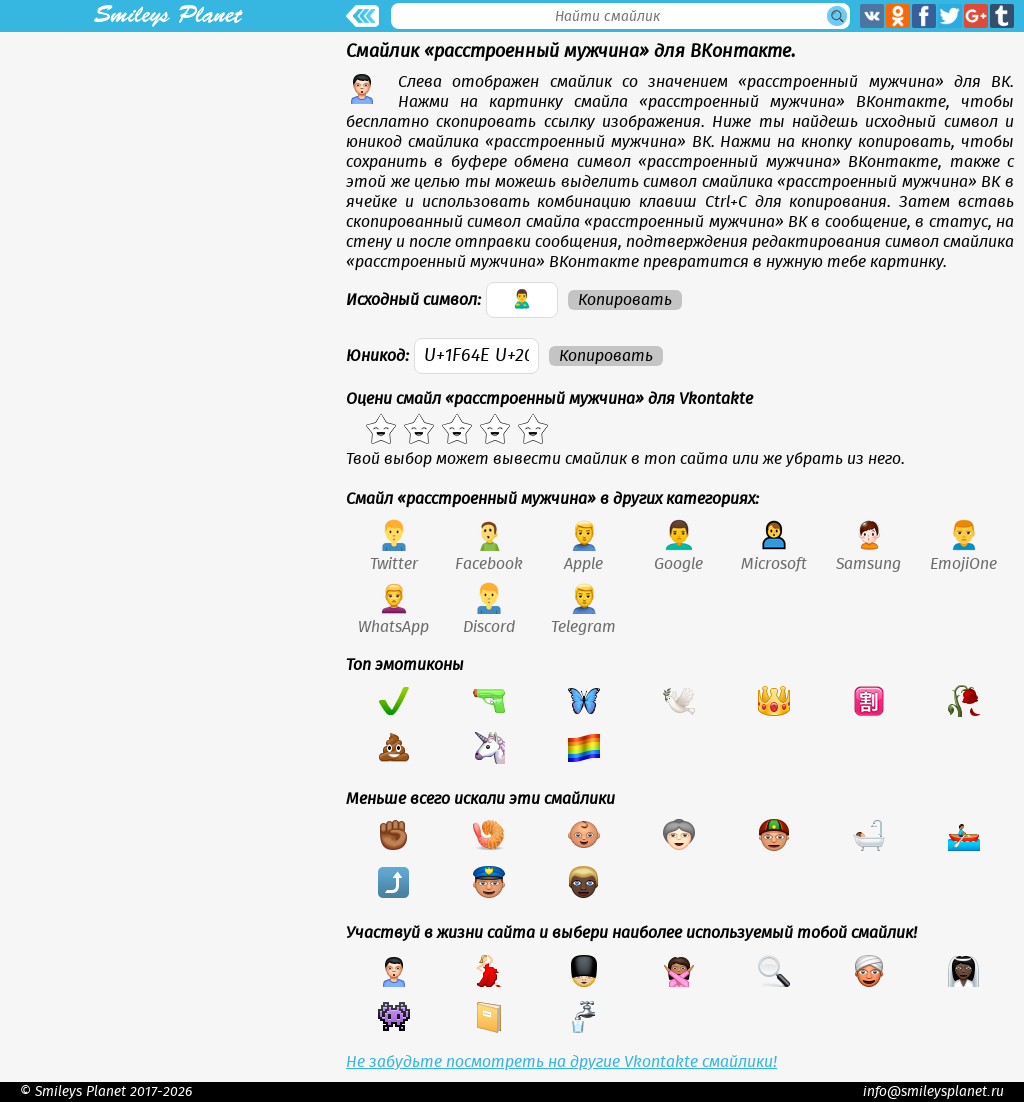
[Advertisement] (168, 172)
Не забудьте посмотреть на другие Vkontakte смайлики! (561, 1062)
